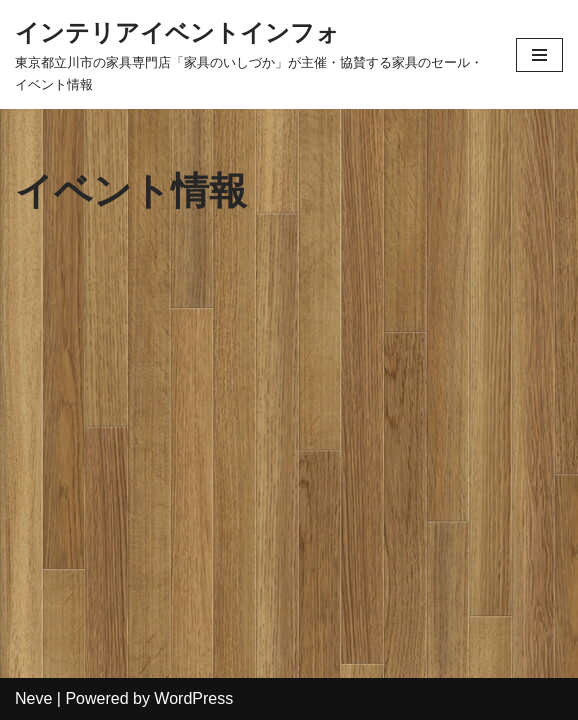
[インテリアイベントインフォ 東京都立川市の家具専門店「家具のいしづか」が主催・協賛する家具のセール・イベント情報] (250, 54)
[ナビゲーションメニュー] (539, 55)
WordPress (193, 698)
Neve (33, 698)
